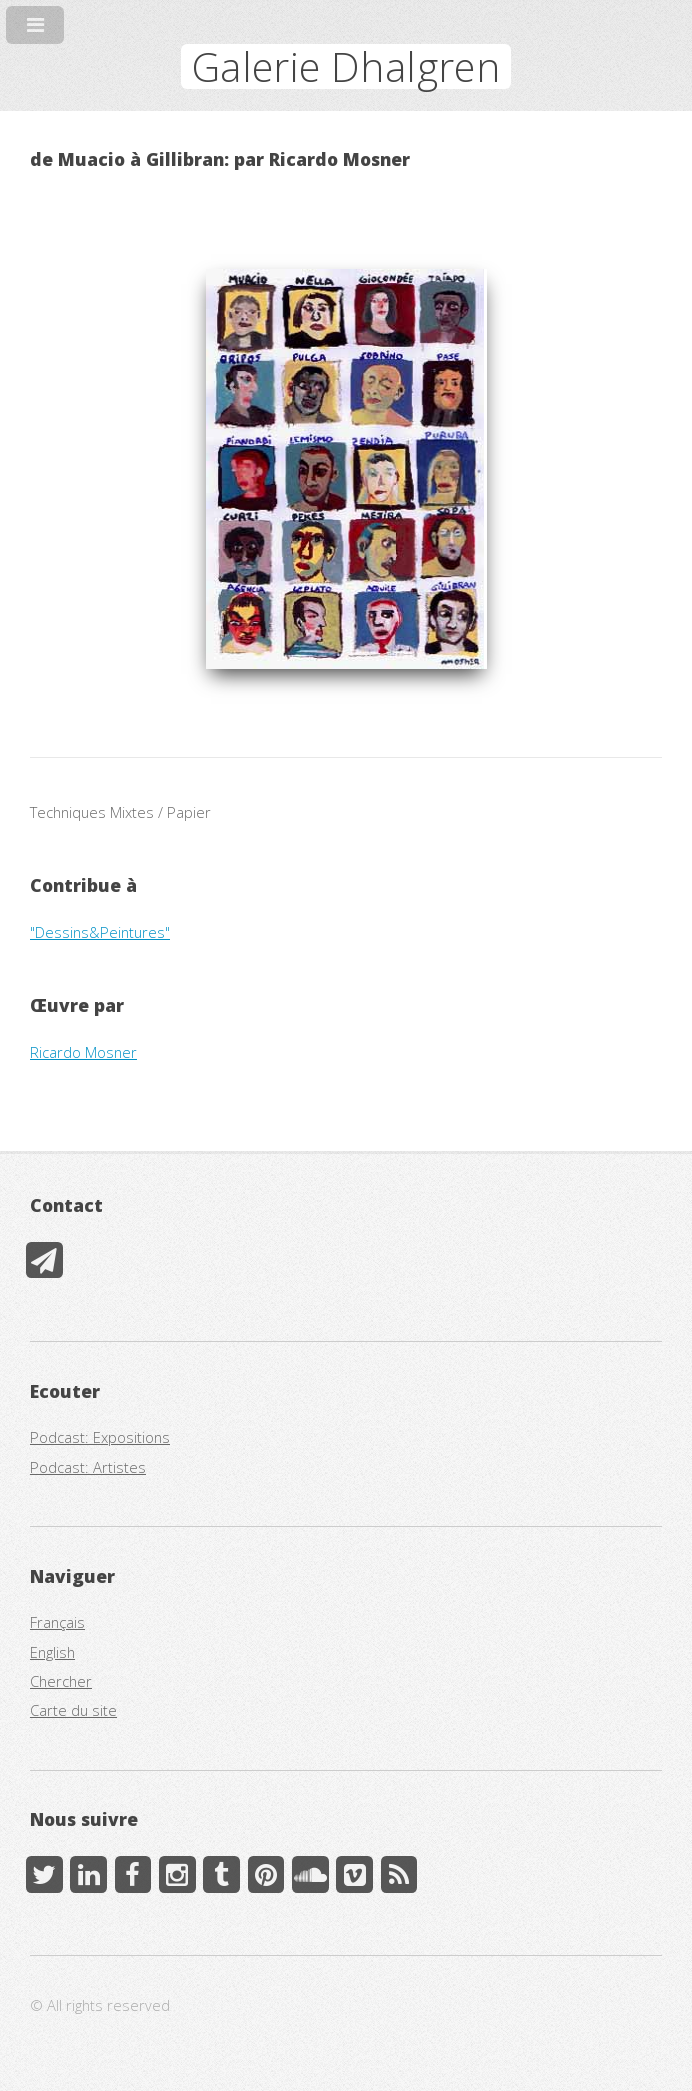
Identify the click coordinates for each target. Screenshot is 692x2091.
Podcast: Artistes (88, 1467)
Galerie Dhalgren (346, 66)
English (52, 1652)
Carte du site (73, 1710)
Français (57, 1622)
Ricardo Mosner (83, 1052)
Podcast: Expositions (100, 1437)
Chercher (61, 1681)
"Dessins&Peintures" (100, 932)
